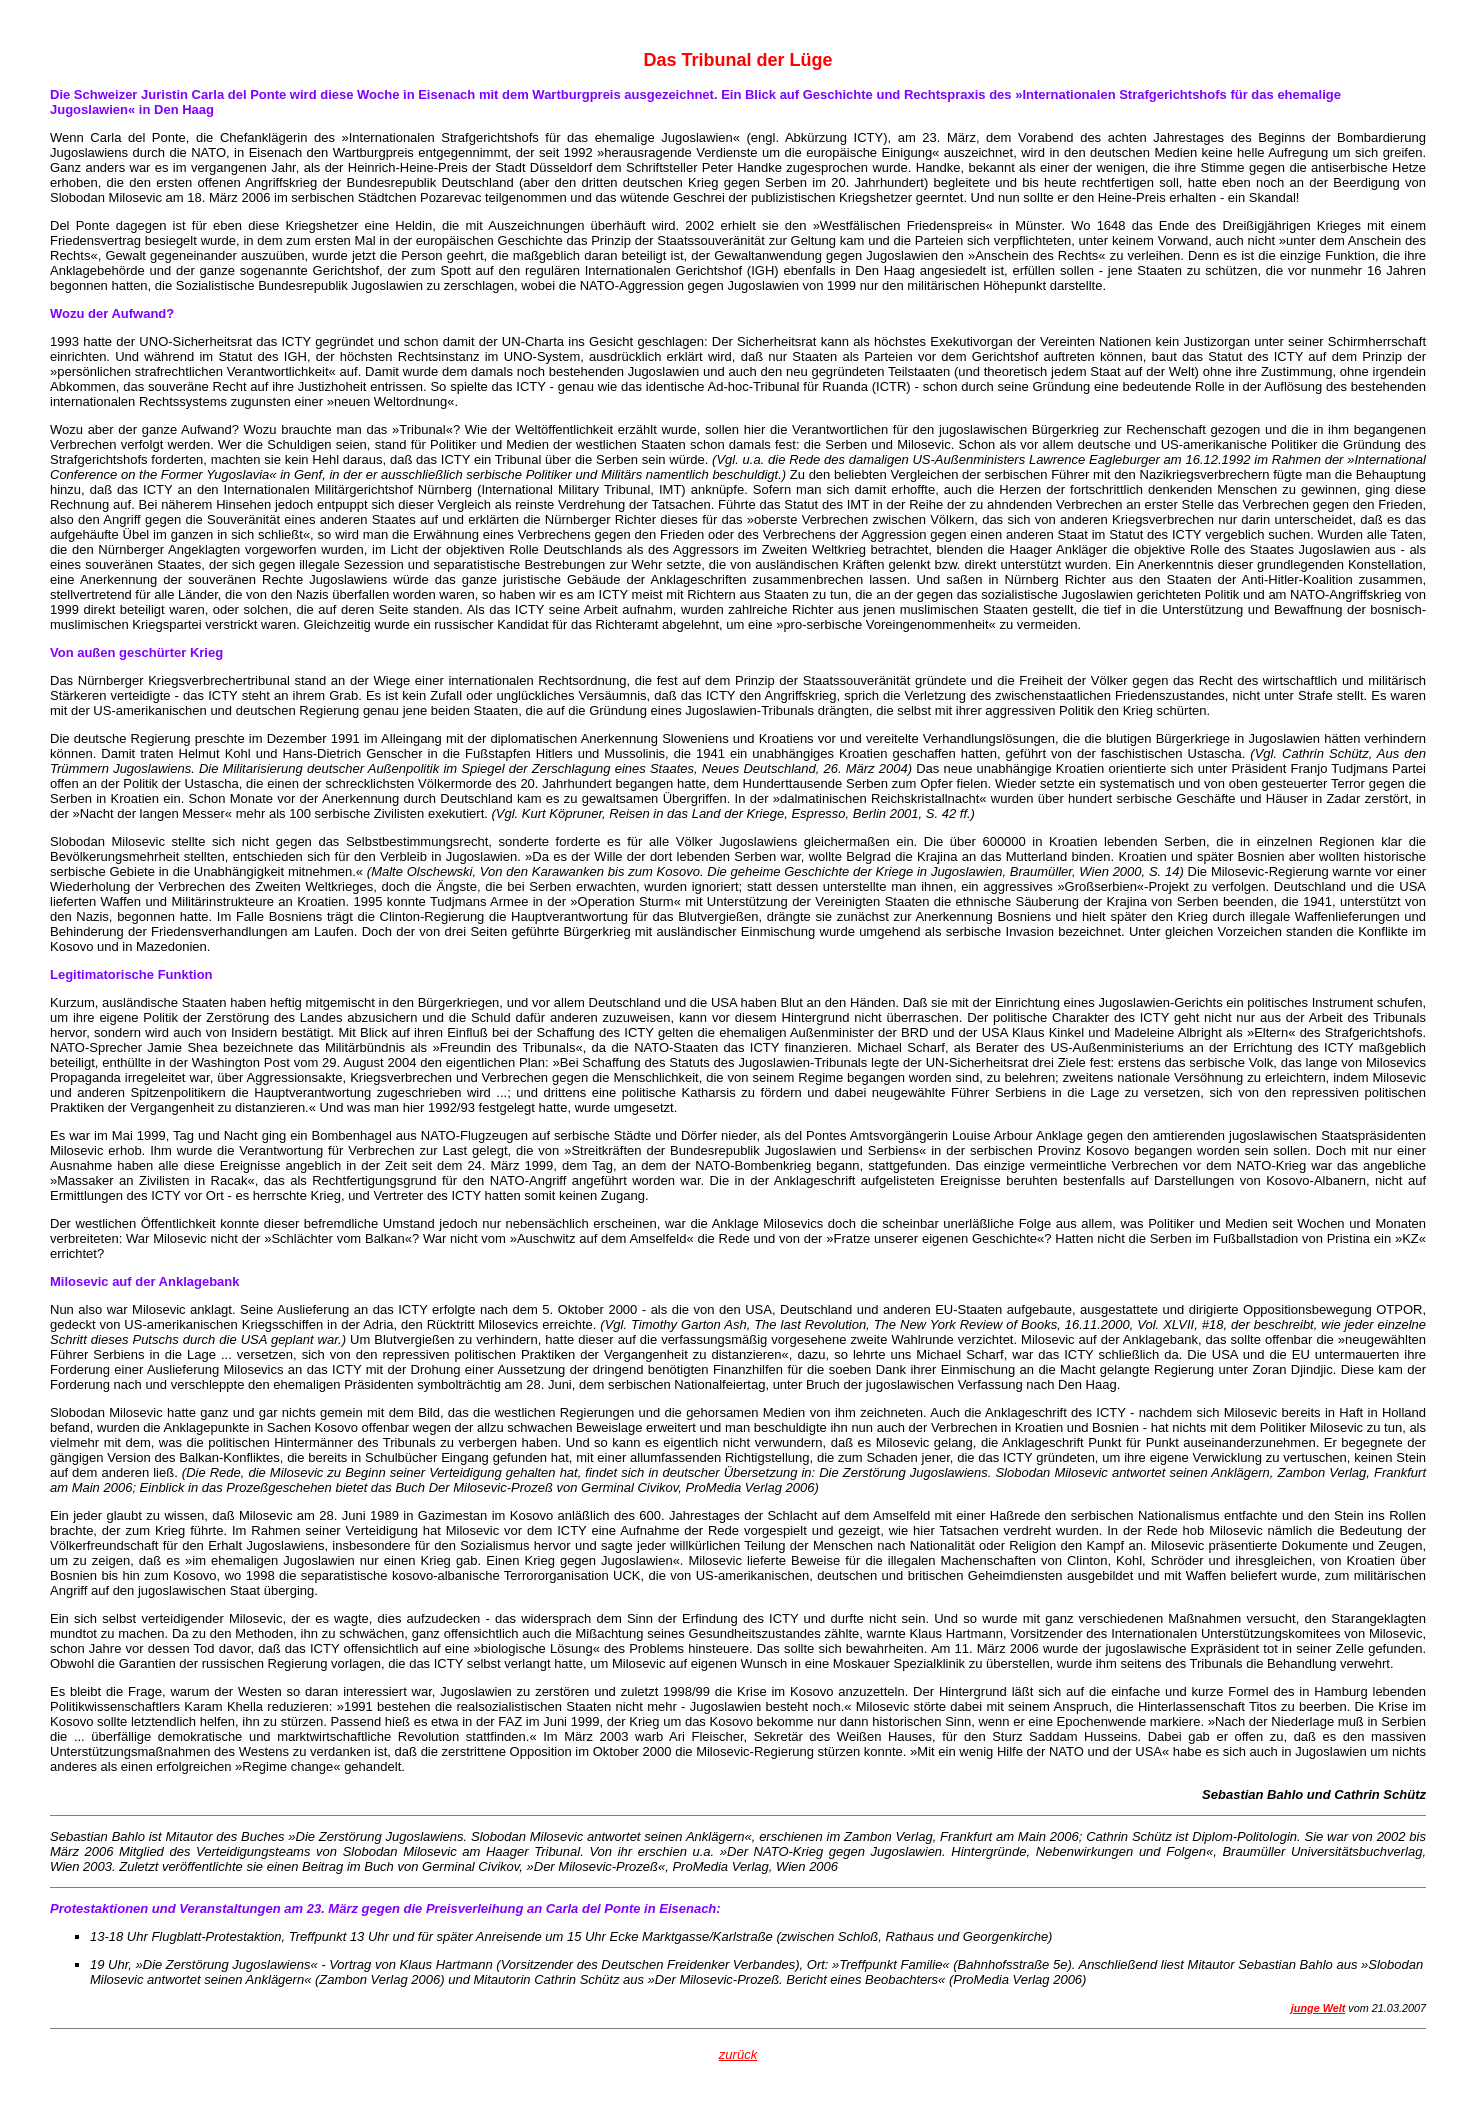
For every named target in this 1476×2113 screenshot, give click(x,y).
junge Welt (1318, 2008)
